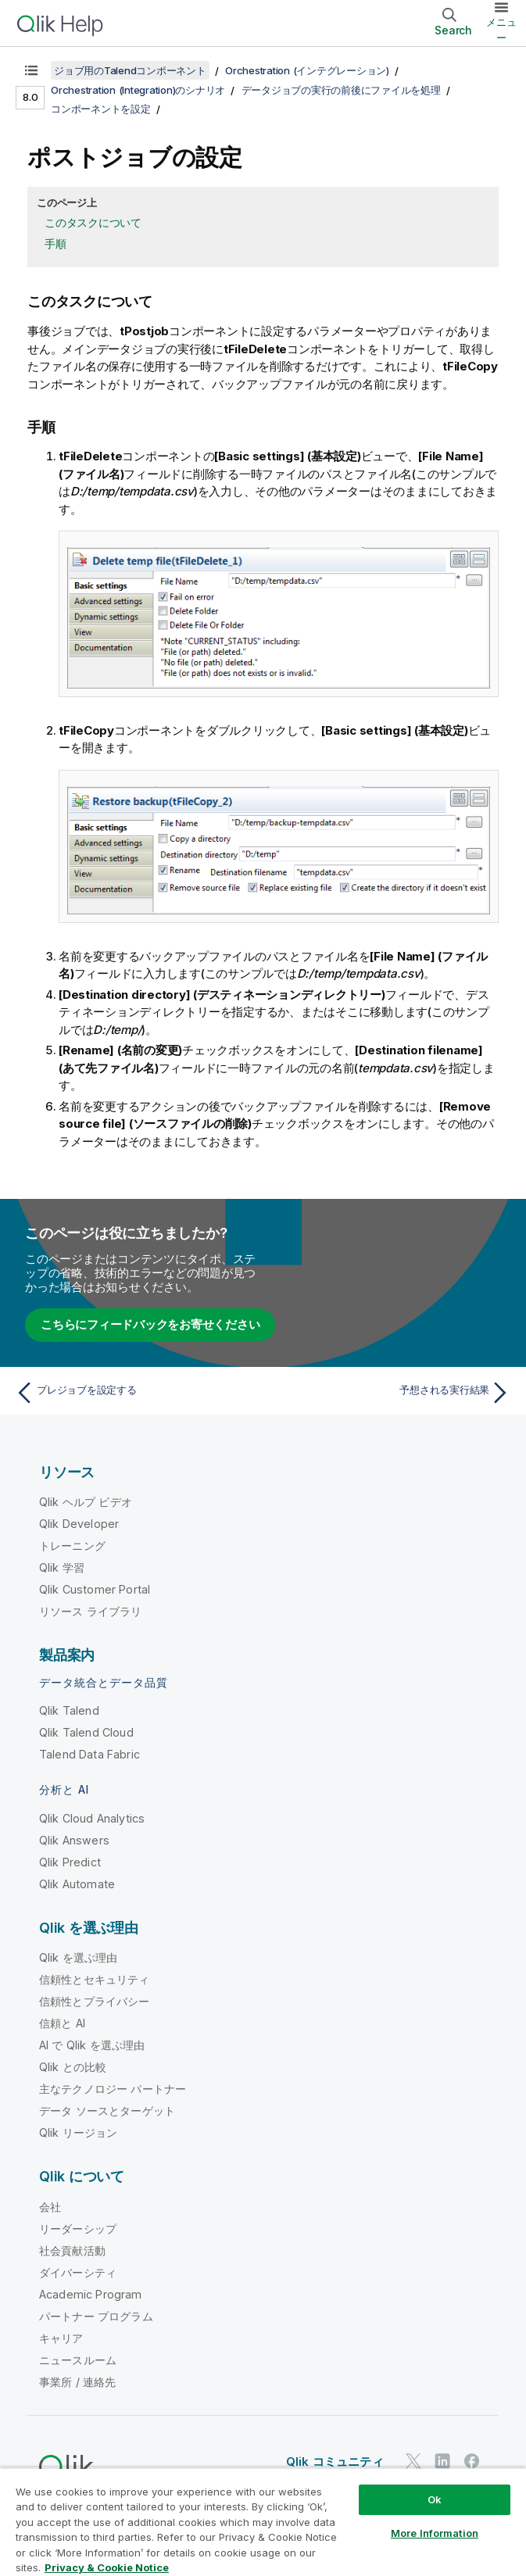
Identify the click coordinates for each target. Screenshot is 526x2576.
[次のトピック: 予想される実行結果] (391, 1393)
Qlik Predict (70, 1862)
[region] (263, 2521)
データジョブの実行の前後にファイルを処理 (341, 90)
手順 (55, 243)
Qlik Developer (79, 1523)
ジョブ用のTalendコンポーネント (130, 70)
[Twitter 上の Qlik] (413, 2461)
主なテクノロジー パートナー (112, 2088)
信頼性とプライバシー (94, 2001)
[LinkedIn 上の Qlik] (442, 2461)
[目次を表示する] (31, 70)
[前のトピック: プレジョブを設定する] (135, 1393)
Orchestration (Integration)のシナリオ (138, 90)
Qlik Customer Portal (94, 1589)
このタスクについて (93, 222)
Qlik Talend (69, 1710)
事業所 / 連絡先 (77, 2381)
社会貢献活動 (72, 2250)
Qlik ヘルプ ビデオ (85, 1501)
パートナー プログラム (96, 2316)
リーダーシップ (77, 2228)
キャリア (61, 2338)
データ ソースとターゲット (107, 2110)
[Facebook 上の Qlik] (472, 2461)
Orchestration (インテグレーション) (307, 70)
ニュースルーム (77, 2360)
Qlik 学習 (61, 1567)
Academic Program (90, 2294)
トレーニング (72, 1545)
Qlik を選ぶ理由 (78, 1957)
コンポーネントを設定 (101, 108)
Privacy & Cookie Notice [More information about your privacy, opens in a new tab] (107, 2567)
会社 (50, 2206)
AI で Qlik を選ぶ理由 (92, 2045)
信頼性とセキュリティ (94, 1979)
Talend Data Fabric (89, 1754)
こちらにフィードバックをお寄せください (150, 1324)
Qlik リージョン (78, 2132)
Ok (435, 2499)
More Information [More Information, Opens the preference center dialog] (434, 2533)
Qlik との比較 (72, 2066)
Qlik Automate (77, 1884)
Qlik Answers (74, 1840)
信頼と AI (62, 2023)
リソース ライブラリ (90, 1611)
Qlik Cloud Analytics (92, 1818)
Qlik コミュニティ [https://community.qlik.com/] (335, 2461)
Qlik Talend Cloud (86, 1732)
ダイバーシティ (77, 2272)
